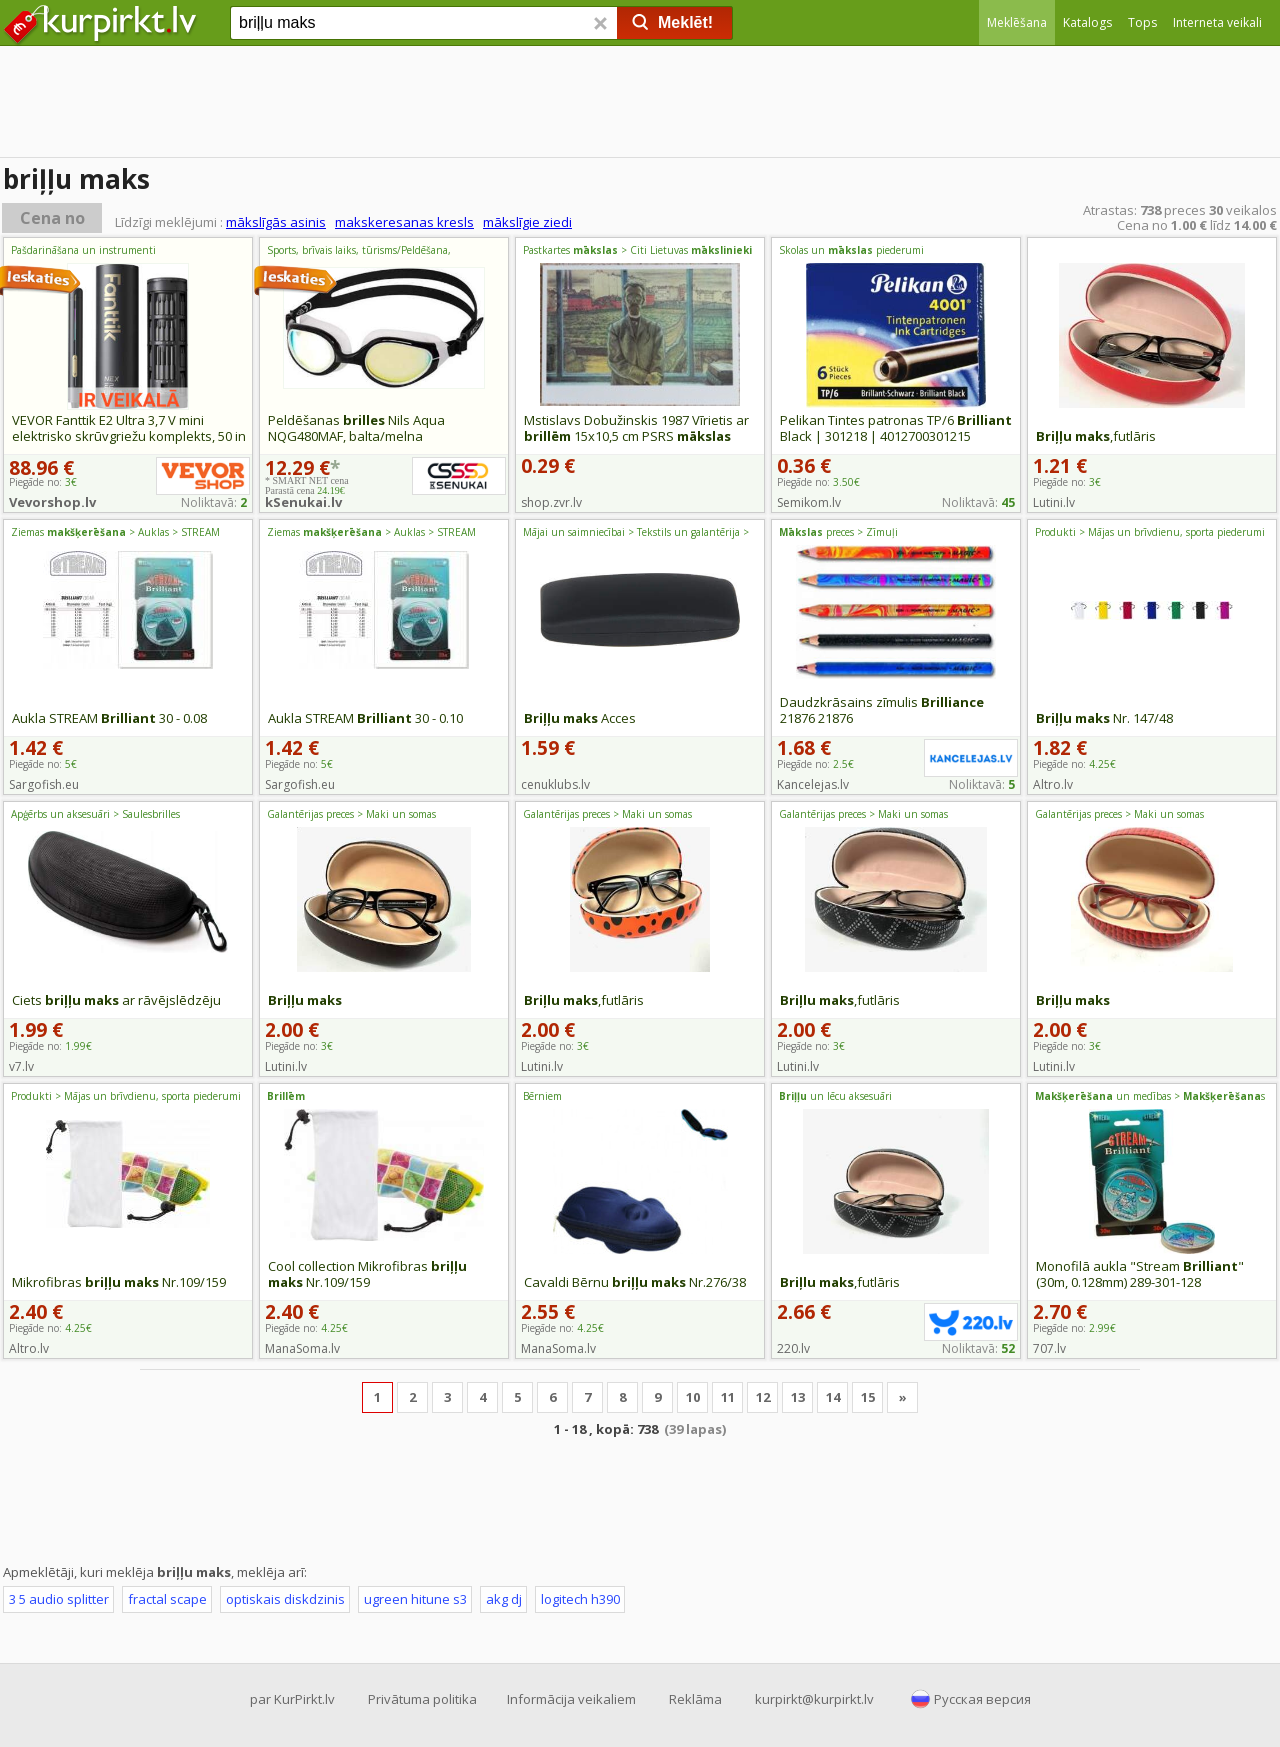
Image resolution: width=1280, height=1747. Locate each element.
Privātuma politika (422, 1699)
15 (868, 1397)
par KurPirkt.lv (292, 1699)
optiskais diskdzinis (285, 1599)
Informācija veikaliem (571, 1699)
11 (728, 1397)
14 (833, 1397)
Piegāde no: (818, 482)
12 (763, 1397)
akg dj (504, 1599)
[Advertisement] (640, 105)
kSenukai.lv (303, 502)
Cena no (52, 218)
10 (693, 1397)
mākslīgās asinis (276, 222)
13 (798, 1397)
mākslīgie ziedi (527, 222)
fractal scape (167, 1599)
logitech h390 (580, 1599)
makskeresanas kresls (404, 222)
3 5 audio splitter (59, 1599)
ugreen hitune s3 (415, 1599)
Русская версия (982, 1699)
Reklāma (695, 1699)
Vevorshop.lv (52, 502)
